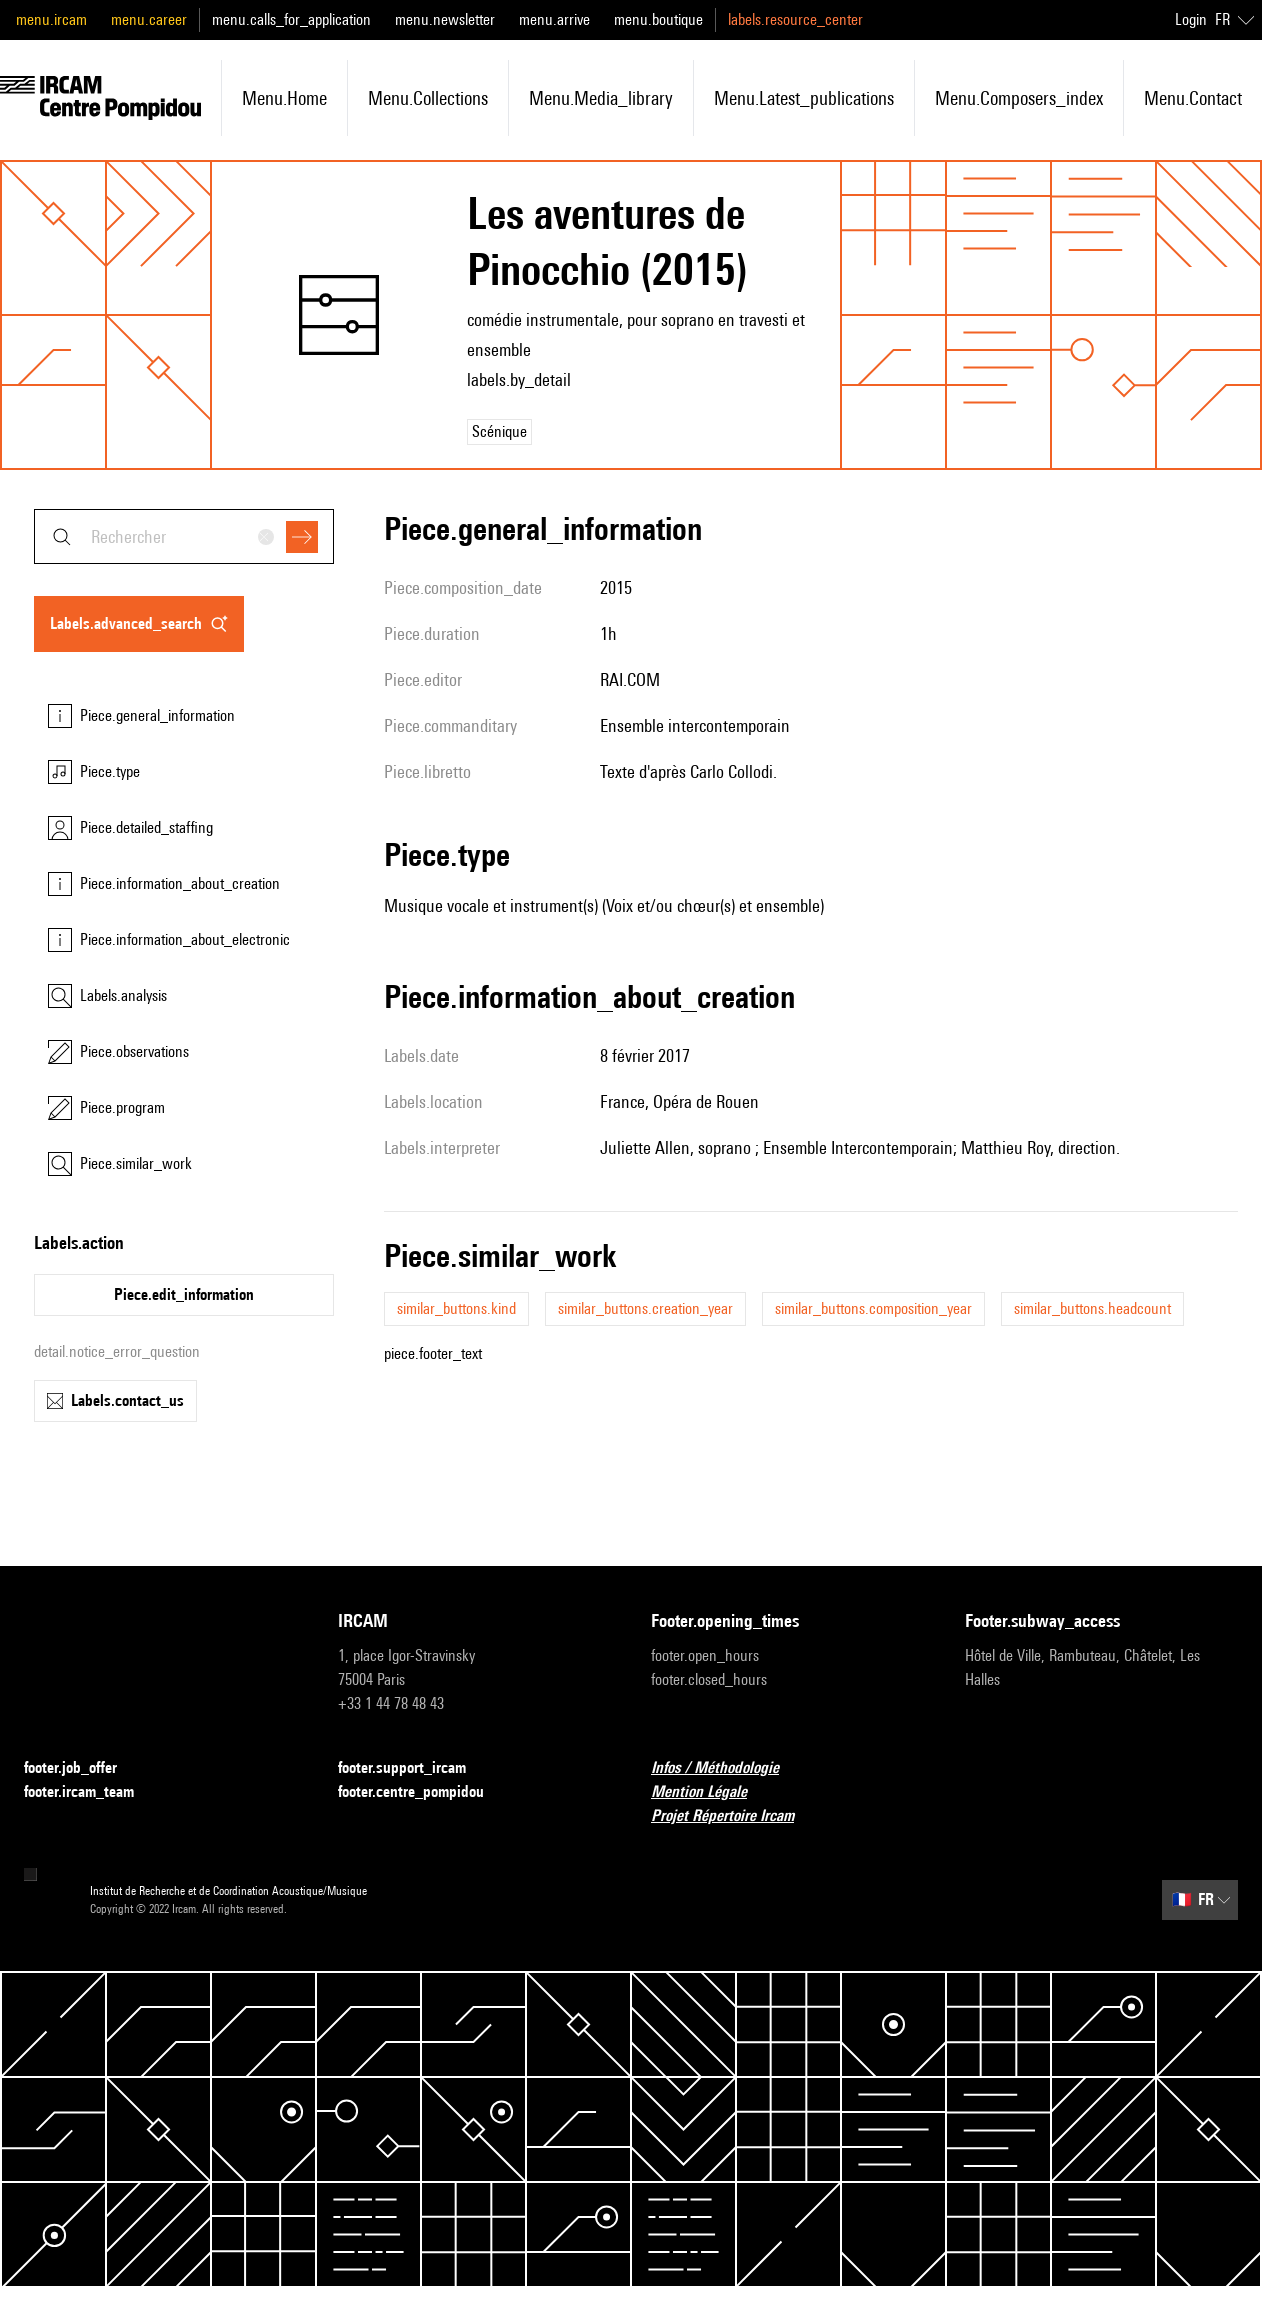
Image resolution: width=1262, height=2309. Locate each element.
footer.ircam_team (91, 1792)
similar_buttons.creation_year (645, 1308)
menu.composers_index (1019, 98)
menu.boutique (658, 19)
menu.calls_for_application (291, 19)
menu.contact (1193, 98)
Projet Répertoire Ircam (734, 1816)
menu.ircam (51, 19)
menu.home (284, 98)
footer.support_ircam (414, 1768)
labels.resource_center (795, 19)
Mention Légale (711, 1792)
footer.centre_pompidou (423, 1792)
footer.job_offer (82, 1768)
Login (1191, 19)
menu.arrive (554, 19)
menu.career (149, 19)
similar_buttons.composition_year (873, 1308)
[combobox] (184, 536)
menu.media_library (601, 98)
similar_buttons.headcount (1092, 1308)
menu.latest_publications (804, 98)
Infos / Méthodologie (727, 1768)
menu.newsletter (445, 19)
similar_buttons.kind (456, 1308)
